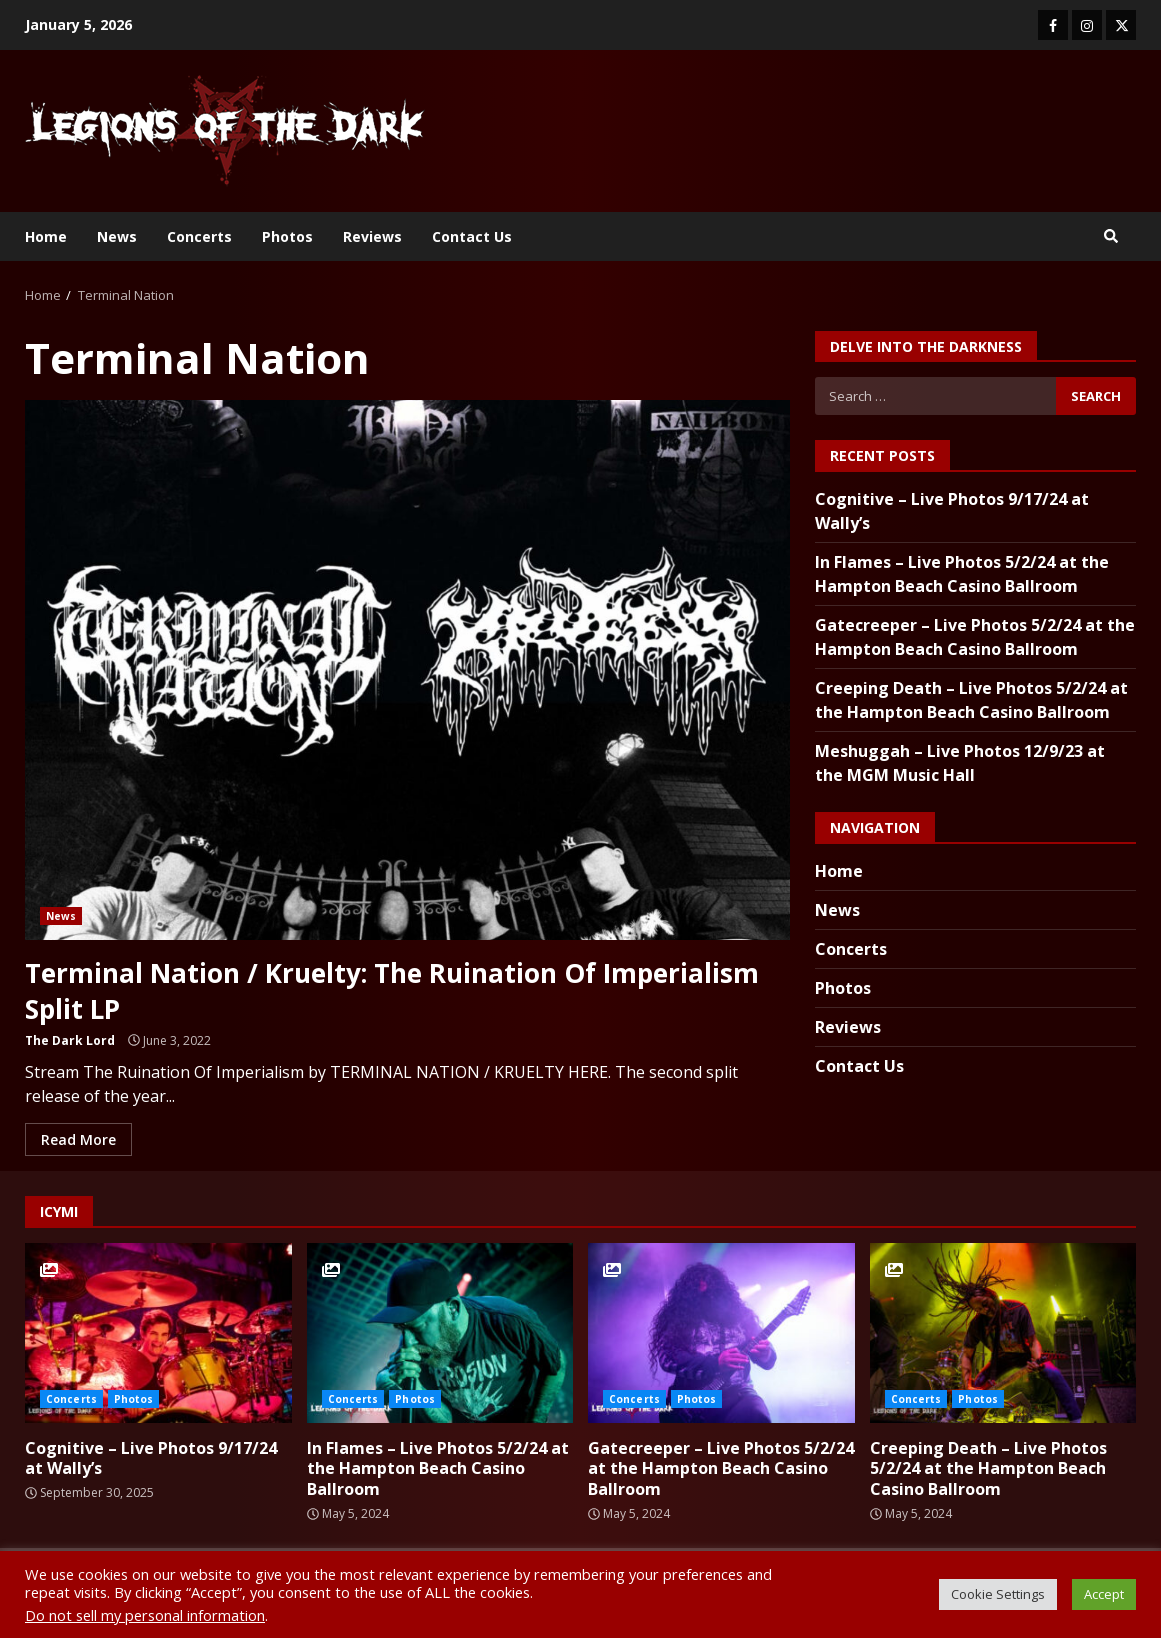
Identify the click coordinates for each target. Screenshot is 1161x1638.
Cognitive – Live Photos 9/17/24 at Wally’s (158, 1331)
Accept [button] (1104, 1594)
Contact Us (472, 236)
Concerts (199, 236)
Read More (78, 1137)
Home (46, 236)
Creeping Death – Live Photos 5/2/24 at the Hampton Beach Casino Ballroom (1003, 1331)
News (117, 236)
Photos (287, 236)
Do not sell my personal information (145, 1615)
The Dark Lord (70, 1038)
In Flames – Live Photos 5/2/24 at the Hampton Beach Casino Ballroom (440, 1331)
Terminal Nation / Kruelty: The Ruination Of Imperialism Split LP (407, 670)
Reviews (372, 236)
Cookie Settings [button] (998, 1594)
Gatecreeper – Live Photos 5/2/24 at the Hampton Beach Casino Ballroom (721, 1331)
